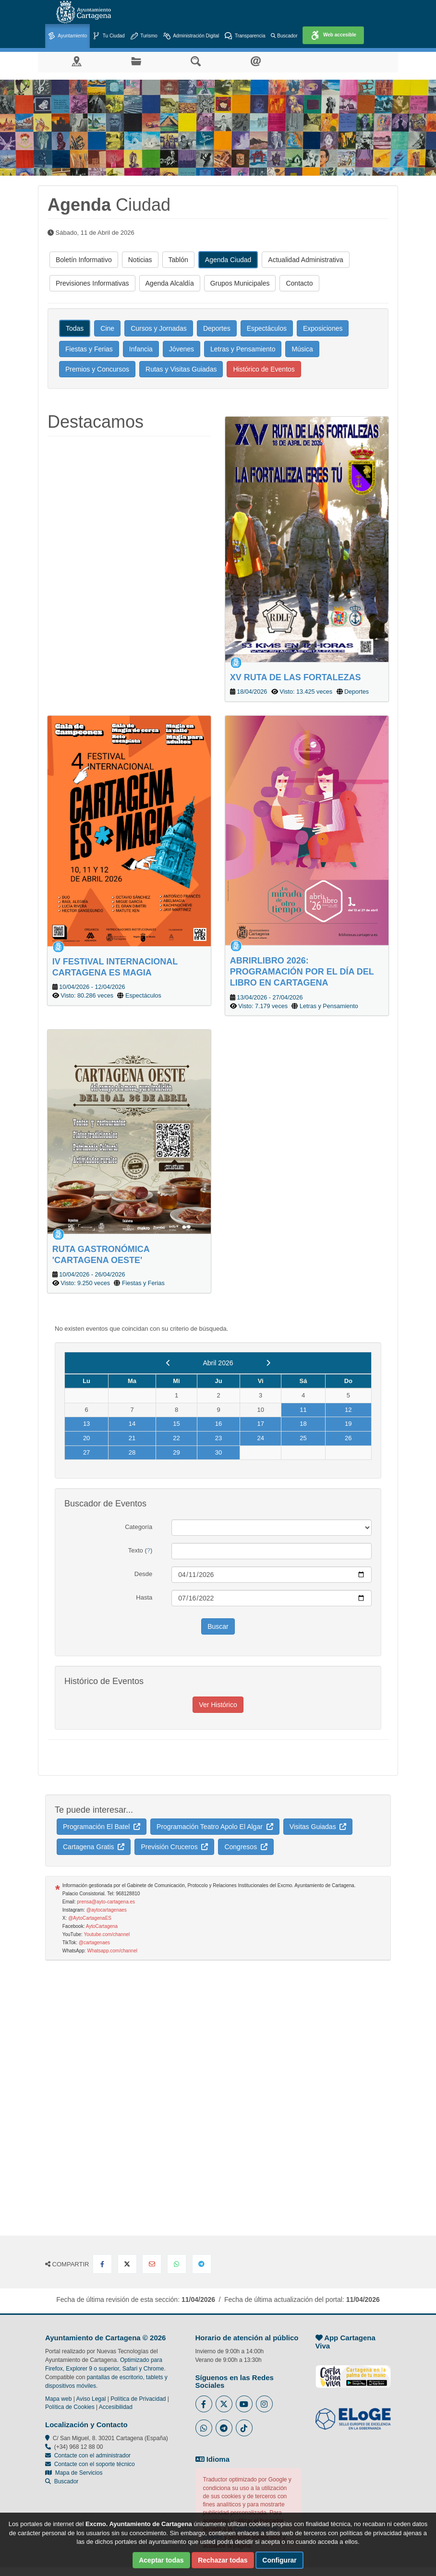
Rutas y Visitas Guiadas (181, 369)
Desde (143, 1573)
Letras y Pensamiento (242, 349)
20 (86, 1438)
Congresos (245, 1847)
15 (176, 1423)
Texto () (140, 1550)
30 (218, 1452)
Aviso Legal (91, 2398)
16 (218, 1423)
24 (260, 1438)
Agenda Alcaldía (169, 283)
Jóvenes (181, 349)
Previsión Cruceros (174, 1847)
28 (132, 1452)
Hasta (144, 1597)
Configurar (279, 2560)
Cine (107, 328)
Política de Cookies (70, 2407)
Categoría (138, 1526)
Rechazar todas (222, 2560)
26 (348, 1438)
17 (260, 1423)
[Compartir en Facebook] (102, 2264)
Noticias (140, 260)
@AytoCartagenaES (89, 1918)
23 (218, 1438)
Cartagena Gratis (93, 1847)
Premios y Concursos (97, 369)
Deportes (216, 328)
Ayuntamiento (67, 36)
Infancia (141, 349)
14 (132, 1423)
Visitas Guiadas (318, 1826)
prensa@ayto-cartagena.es (106, 1901)
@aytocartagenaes (106, 1910)
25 (303, 1438)
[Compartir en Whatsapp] (176, 2264)
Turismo (144, 36)
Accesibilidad (116, 2407)
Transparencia (245, 36)
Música (302, 349)
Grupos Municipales (240, 283)
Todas (75, 328)
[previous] (168, 1363)
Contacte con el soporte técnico (94, 2464)
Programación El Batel (101, 1826)
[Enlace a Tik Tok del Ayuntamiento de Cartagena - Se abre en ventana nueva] (244, 2428)
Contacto (299, 283)
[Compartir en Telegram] (201, 2264)
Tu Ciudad (108, 36)
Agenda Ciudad (228, 260)
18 (303, 1423)
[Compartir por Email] (151, 2264)
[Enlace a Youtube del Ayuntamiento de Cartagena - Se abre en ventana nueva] (244, 2403)
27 (86, 1452)
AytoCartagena (102, 1926)
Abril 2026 (218, 1363)
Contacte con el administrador (92, 2455)
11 (303, 1409)
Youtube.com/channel (107, 1934)
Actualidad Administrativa (305, 260)
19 (348, 1423)
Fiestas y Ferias (89, 349)
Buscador (284, 35)
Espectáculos (267, 328)
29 (176, 1452)
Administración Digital (191, 36)
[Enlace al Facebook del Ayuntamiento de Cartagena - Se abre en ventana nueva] (203, 2403)
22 (176, 1438)
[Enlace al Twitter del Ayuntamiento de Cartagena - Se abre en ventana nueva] (224, 2403)
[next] (268, 1363)
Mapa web (58, 2398)
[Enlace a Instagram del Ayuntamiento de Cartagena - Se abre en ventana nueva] (264, 2403)
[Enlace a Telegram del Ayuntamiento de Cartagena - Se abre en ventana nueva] (224, 2428)
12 (348, 1409)
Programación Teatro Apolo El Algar (215, 1826)
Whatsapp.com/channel (112, 1950)
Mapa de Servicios (73, 2472)
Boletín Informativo (84, 260)
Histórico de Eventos (263, 369)
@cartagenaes (94, 1942)
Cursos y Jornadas (159, 328)
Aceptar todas (161, 2560)
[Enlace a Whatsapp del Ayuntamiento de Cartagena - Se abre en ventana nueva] (203, 2428)
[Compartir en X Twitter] (127, 2264)
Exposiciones (323, 328)
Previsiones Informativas (92, 283)
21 (132, 1438)
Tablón (178, 260)
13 (86, 1423)
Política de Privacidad (138, 2398)
